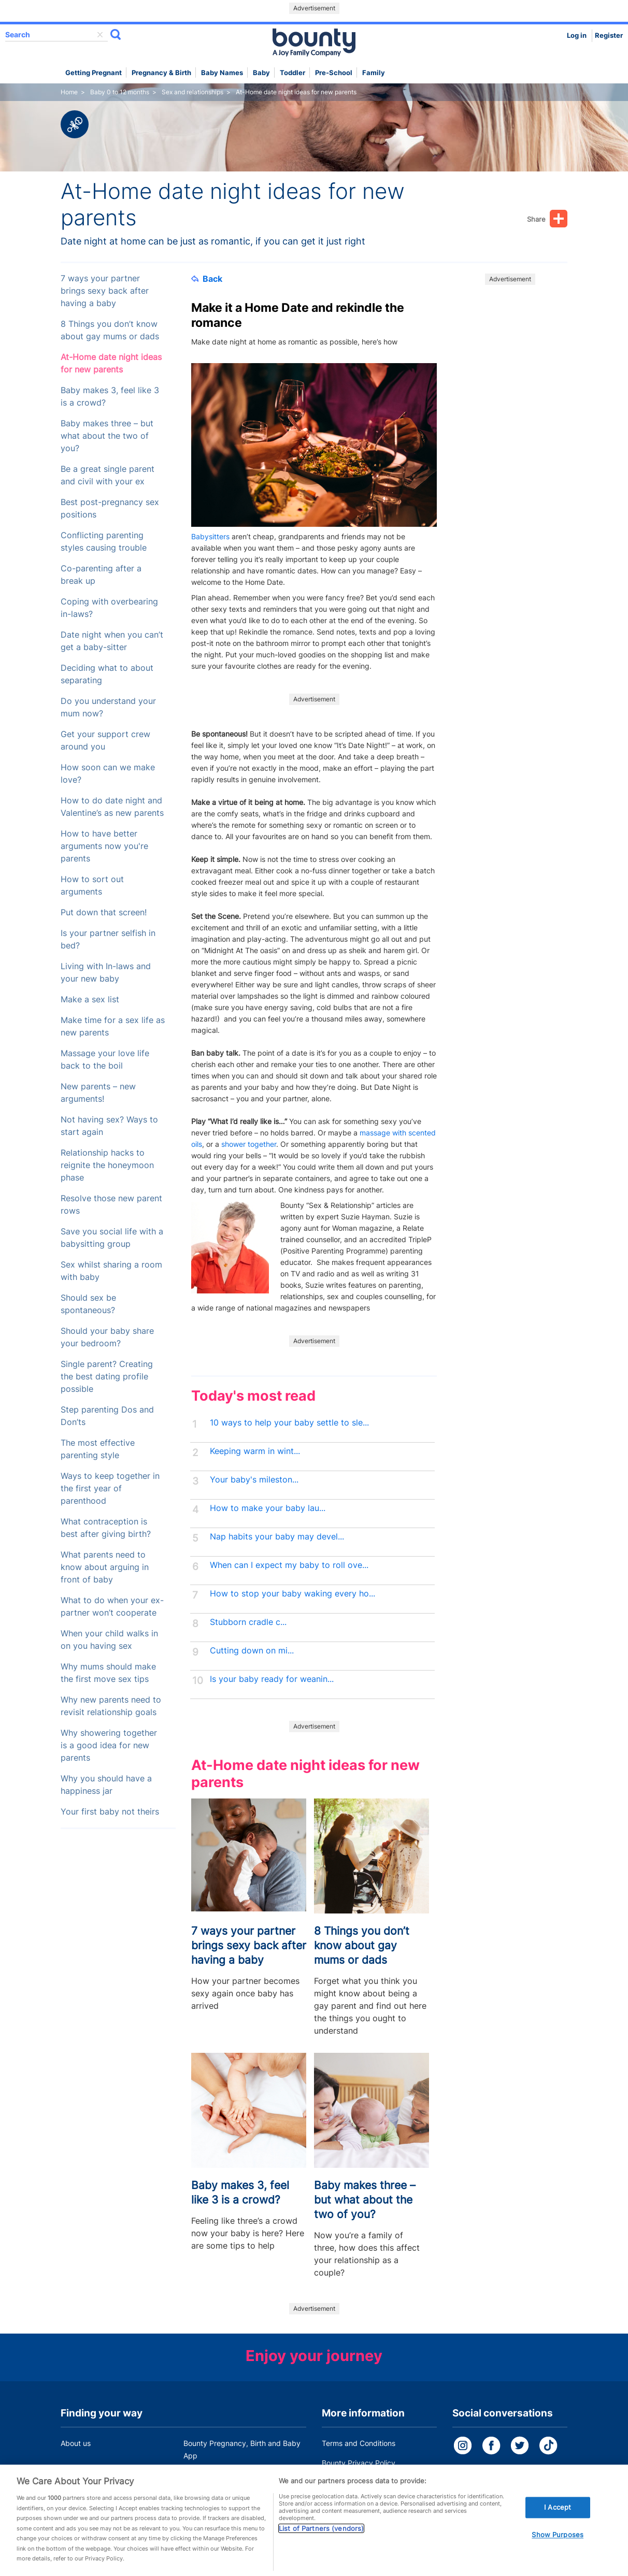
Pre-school (333, 73)
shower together (248, 1144)
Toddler (292, 73)
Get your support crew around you (105, 740)
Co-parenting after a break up (101, 575)
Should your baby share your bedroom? (107, 1337)
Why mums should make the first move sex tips (108, 1673)
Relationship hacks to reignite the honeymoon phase (107, 1165)
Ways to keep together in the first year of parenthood (110, 1488)
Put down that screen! (104, 912)
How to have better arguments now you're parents (104, 846)
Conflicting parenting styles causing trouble (104, 541)
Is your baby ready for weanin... (272, 1679)
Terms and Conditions (358, 2443)
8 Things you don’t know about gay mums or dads (110, 330)
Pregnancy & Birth (161, 73)
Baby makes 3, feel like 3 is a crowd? (110, 396)
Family (373, 73)
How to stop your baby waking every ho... (292, 1594)
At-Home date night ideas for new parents (111, 363)
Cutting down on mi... (252, 1651)
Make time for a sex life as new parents (113, 1026)
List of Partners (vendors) (321, 2539)
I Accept (557, 2517)
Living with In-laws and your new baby (106, 972)
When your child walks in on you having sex (109, 1640)
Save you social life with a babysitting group (112, 1238)
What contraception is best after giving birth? (106, 1528)
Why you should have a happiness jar (106, 1785)
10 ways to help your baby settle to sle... (289, 1423)
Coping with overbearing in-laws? (109, 608)
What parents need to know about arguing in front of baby (105, 1567)
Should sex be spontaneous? (88, 1304)
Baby (261, 73)
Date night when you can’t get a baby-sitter (112, 641)
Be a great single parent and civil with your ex (107, 475)
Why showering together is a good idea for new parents (109, 1745)
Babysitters (211, 536)
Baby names (222, 73)
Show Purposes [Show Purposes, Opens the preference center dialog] (557, 2545)
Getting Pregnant (93, 73)
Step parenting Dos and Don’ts (107, 1416)
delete (100, 34)
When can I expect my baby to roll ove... (289, 1565)
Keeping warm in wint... (255, 1451)
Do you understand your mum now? (108, 707)
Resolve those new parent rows (111, 1204)
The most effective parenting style (98, 1449)
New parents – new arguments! (98, 1093)
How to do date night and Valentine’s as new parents (112, 807)
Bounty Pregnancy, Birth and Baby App (242, 2449)
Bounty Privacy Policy (358, 2462)
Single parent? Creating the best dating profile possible (107, 1376)
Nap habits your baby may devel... (277, 1537)
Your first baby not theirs (110, 1812)
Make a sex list (90, 999)
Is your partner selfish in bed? (108, 939)
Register (609, 35)
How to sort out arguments (92, 885)
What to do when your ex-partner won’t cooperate (112, 1606)
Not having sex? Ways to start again (109, 1126)
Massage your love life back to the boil (105, 1059)
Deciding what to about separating (107, 674)
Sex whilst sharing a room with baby (111, 1271)
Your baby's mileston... (254, 1480)
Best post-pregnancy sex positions (110, 508)
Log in (577, 35)
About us (76, 2443)
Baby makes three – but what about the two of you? (107, 436)
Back (206, 279)
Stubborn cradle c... (248, 1622)
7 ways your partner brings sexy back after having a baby (105, 291)
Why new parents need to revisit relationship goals (111, 1706)
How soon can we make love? (108, 773)
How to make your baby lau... (267, 1508)
